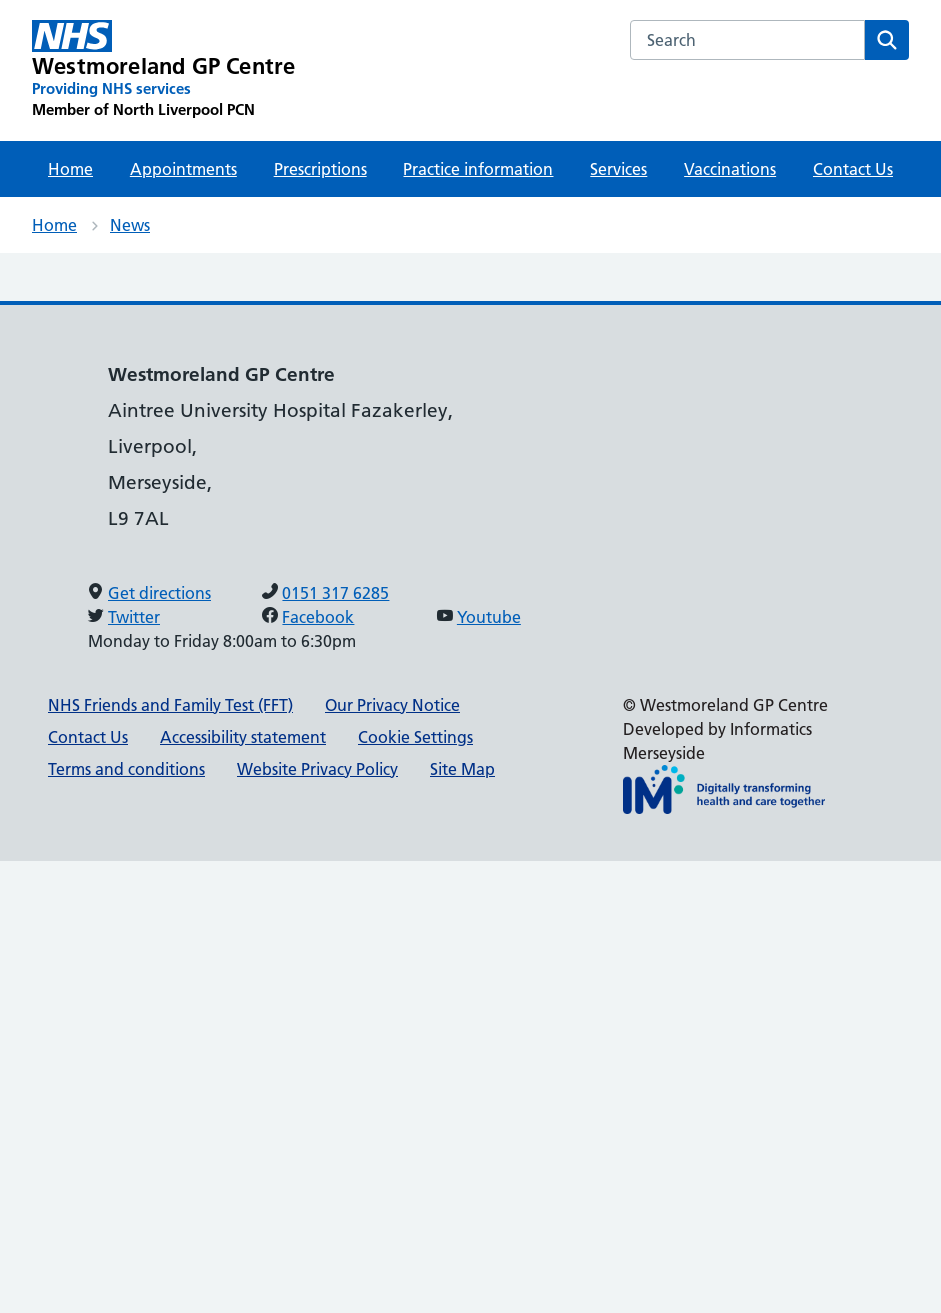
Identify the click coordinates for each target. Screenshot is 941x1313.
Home (70, 169)
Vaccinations (730, 169)
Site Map (462, 769)
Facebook (318, 617)
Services (618, 169)
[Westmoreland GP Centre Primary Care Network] (163, 70)
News (130, 225)
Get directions (159, 593)
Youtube (489, 617)
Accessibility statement (243, 737)
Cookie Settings (415, 737)
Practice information (478, 169)
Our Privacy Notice (392, 705)
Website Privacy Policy (317, 769)
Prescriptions (320, 169)
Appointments (183, 169)
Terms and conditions (126, 769)
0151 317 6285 (335, 593)
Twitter (134, 617)
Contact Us (853, 169)
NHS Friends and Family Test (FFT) (170, 705)
